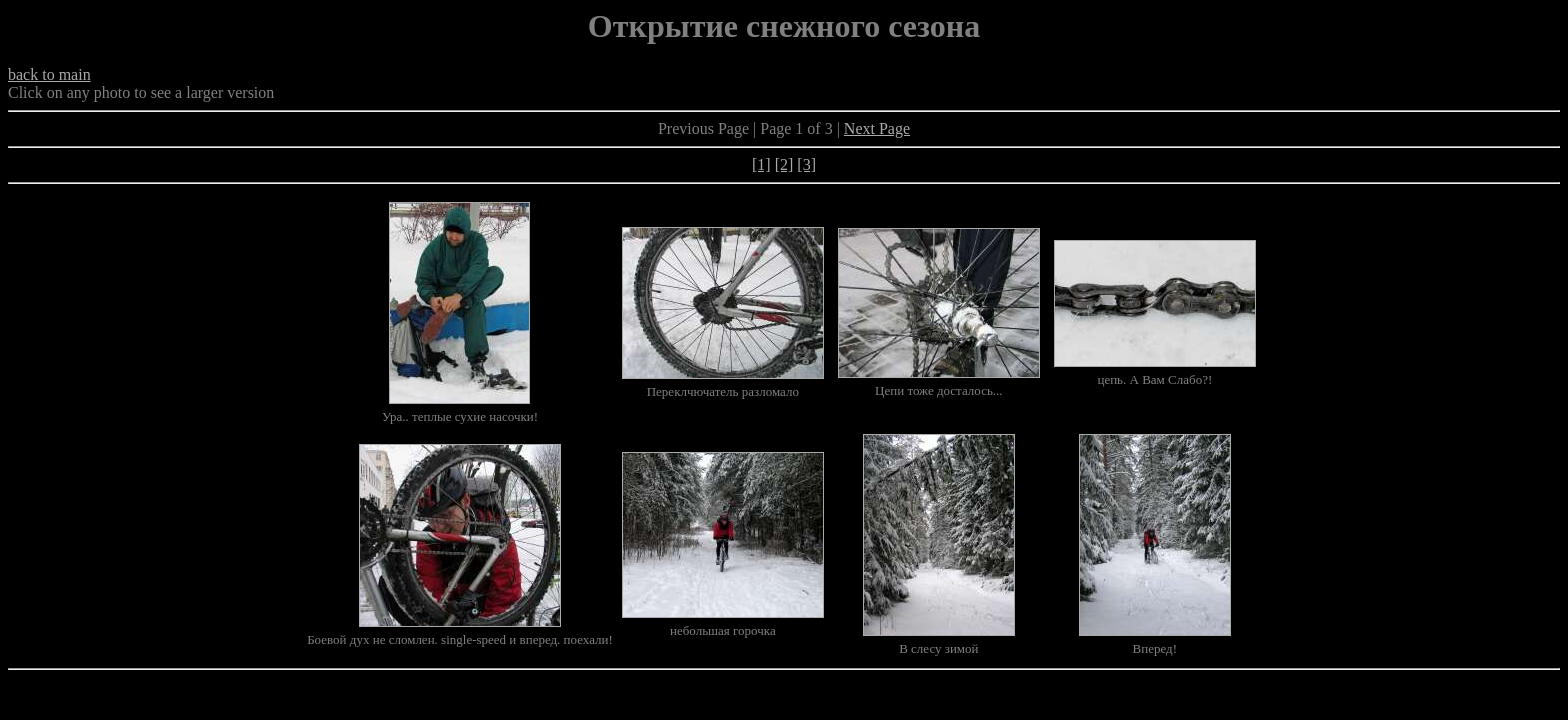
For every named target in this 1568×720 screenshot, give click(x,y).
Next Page (877, 128)
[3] (806, 164)
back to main (49, 74)
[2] (784, 164)
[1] (761, 164)
